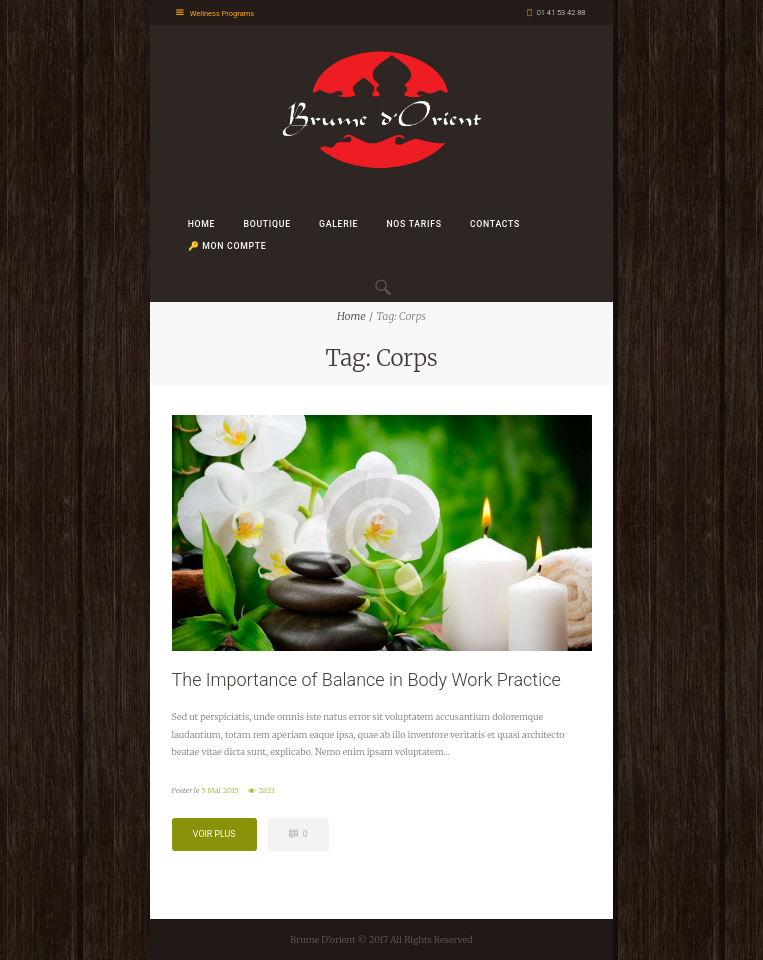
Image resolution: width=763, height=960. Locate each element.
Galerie (338, 224)
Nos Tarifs (413, 224)
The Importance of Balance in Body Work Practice (366, 679)
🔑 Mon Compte (227, 246)
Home (202, 224)
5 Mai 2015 (220, 790)
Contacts (495, 224)
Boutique (267, 224)
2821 (267, 790)
